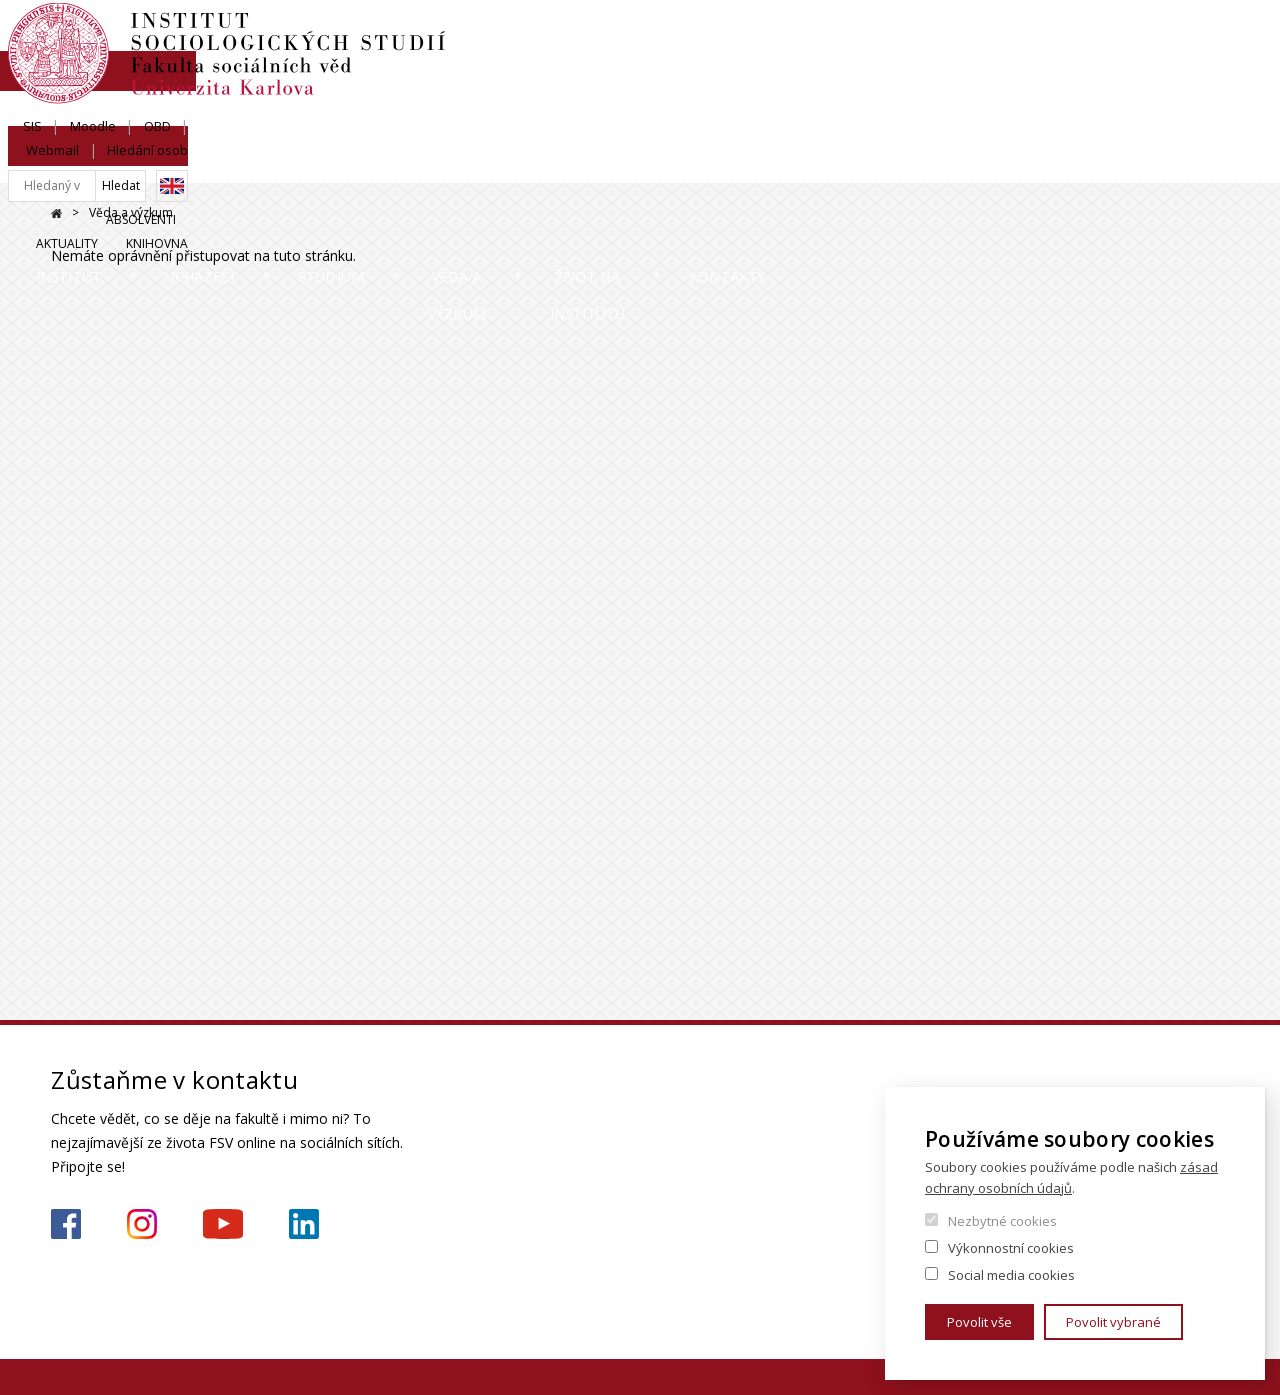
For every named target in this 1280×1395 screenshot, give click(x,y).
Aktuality (1108, 106)
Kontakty (1163, 164)
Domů (56, 213)
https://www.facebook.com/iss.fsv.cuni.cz (66, 1224)
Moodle (961, 37)
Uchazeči (296, 164)
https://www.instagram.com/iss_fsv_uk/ (142, 1224)
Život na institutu (934, 164)
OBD (1025, 37)
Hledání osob (1188, 37)
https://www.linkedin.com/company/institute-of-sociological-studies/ (304, 1224)
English (1213, 73)
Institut (111, 164)
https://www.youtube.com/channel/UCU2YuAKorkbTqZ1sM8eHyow (223, 1224)
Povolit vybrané (1113, 1322)
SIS (900, 37)
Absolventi (1014, 106)
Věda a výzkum (689, 164)
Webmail (1093, 37)
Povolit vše (979, 1322)
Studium (482, 164)
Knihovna (1198, 106)
